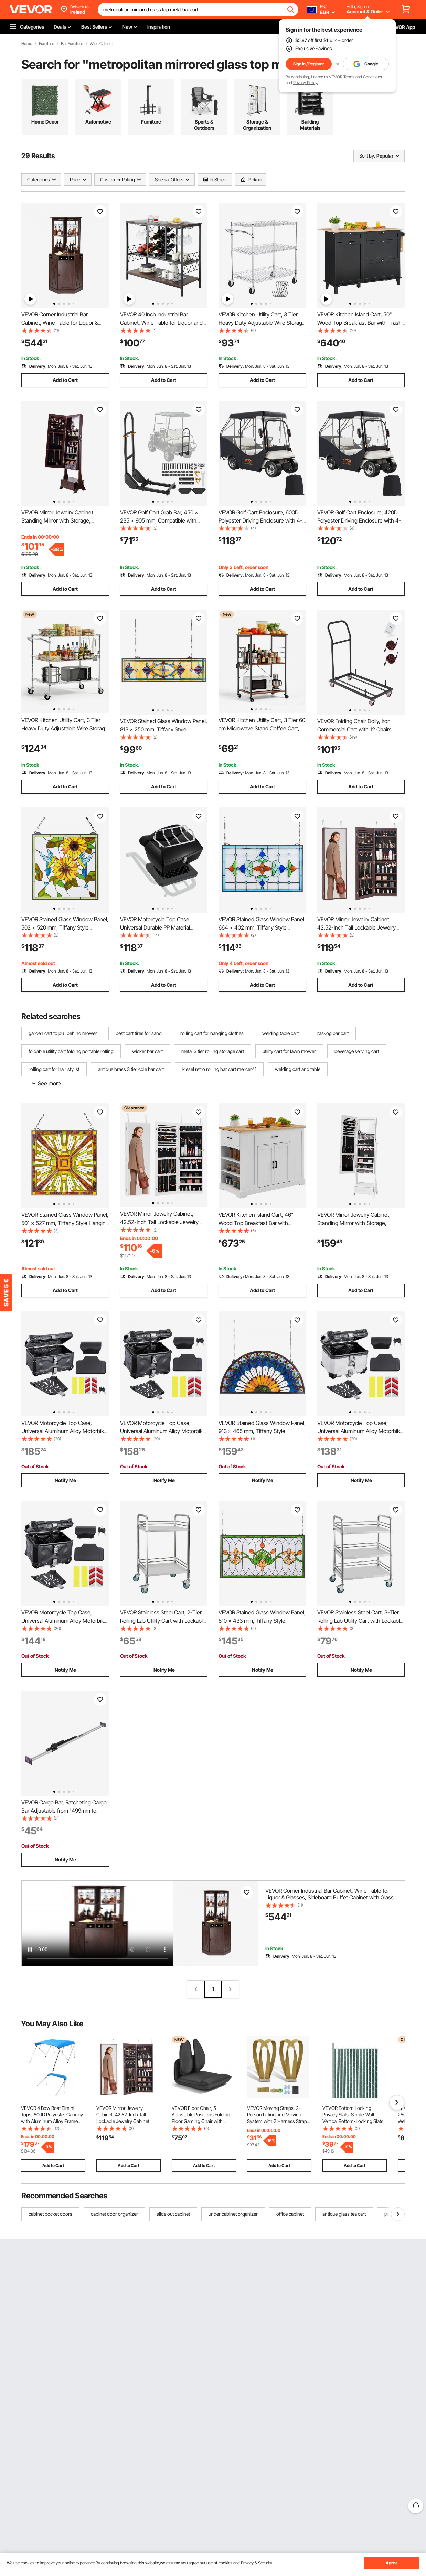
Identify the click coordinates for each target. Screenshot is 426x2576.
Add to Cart (65, 380)
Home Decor (45, 122)
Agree (392, 2562)
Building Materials (310, 125)
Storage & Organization (257, 125)
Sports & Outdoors (204, 125)
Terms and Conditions (362, 76)
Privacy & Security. (257, 2562)
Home (26, 43)
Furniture (46, 43)
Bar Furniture (72, 43)
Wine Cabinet (101, 43)
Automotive (98, 122)
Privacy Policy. (305, 82)
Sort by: (367, 156)
